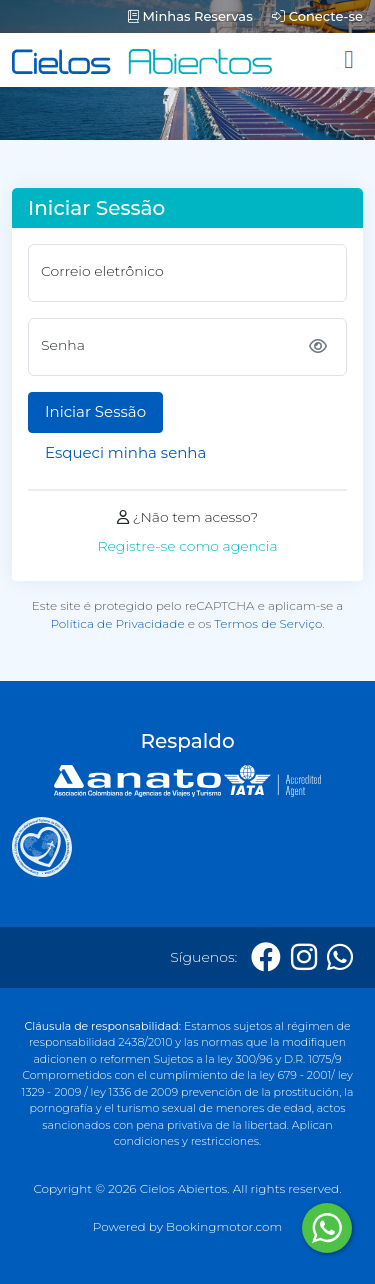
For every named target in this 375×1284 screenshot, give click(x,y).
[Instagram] (304, 957)
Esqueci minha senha (125, 452)
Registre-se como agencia (187, 546)
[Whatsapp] (340, 957)
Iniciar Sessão (95, 411)
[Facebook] (266, 957)
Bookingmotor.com (224, 1226)
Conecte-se (317, 16)
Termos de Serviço (268, 623)
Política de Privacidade (117, 623)
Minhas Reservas (190, 16)
